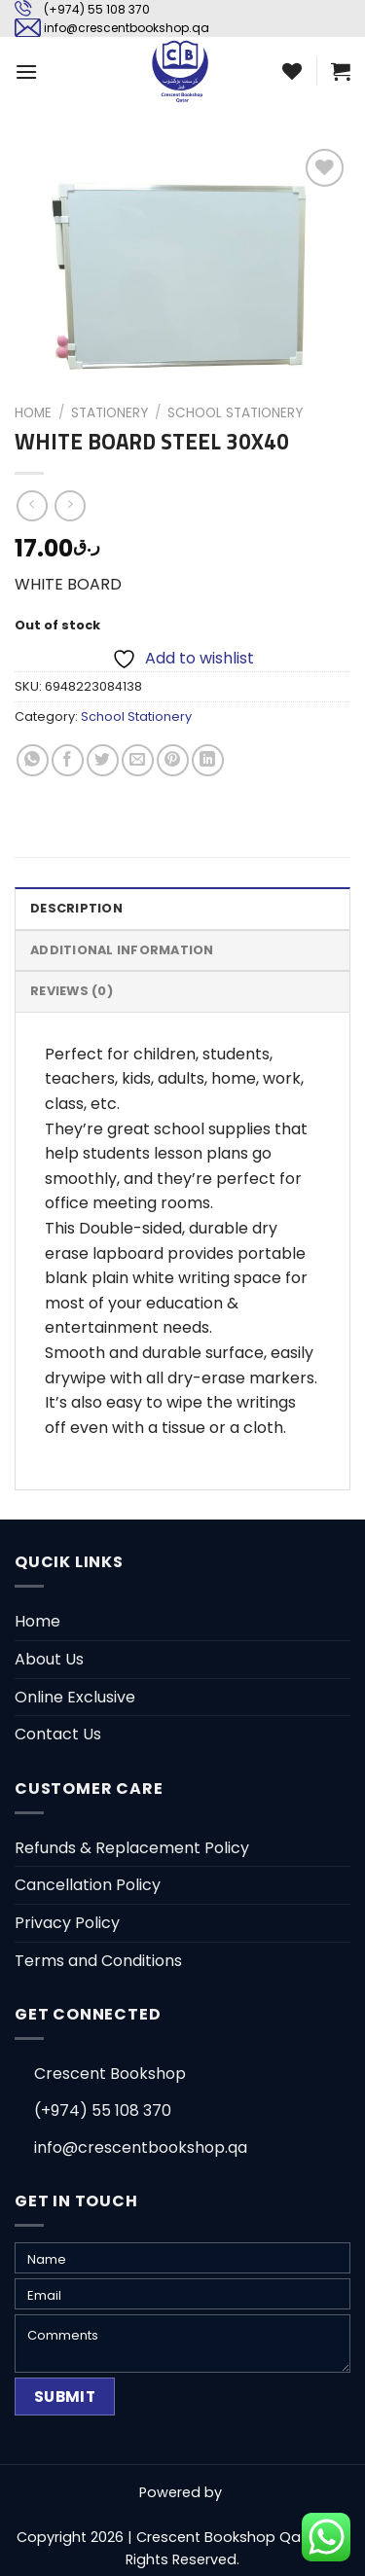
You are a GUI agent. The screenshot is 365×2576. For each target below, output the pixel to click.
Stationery (109, 413)
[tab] (182, 907)
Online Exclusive (75, 1697)
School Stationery (235, 413)
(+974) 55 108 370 (97, 9)
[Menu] (26, 71)
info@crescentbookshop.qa (126, 27)
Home (33, 413)
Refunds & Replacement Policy (132, 1848)
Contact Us (58, 1734)
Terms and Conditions (98, 1961)
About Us (49, 1659)
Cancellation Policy (88, 1885)
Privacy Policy (67, 1923)
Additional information (122, 950)
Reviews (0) (71, 991)
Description (76, 908)
